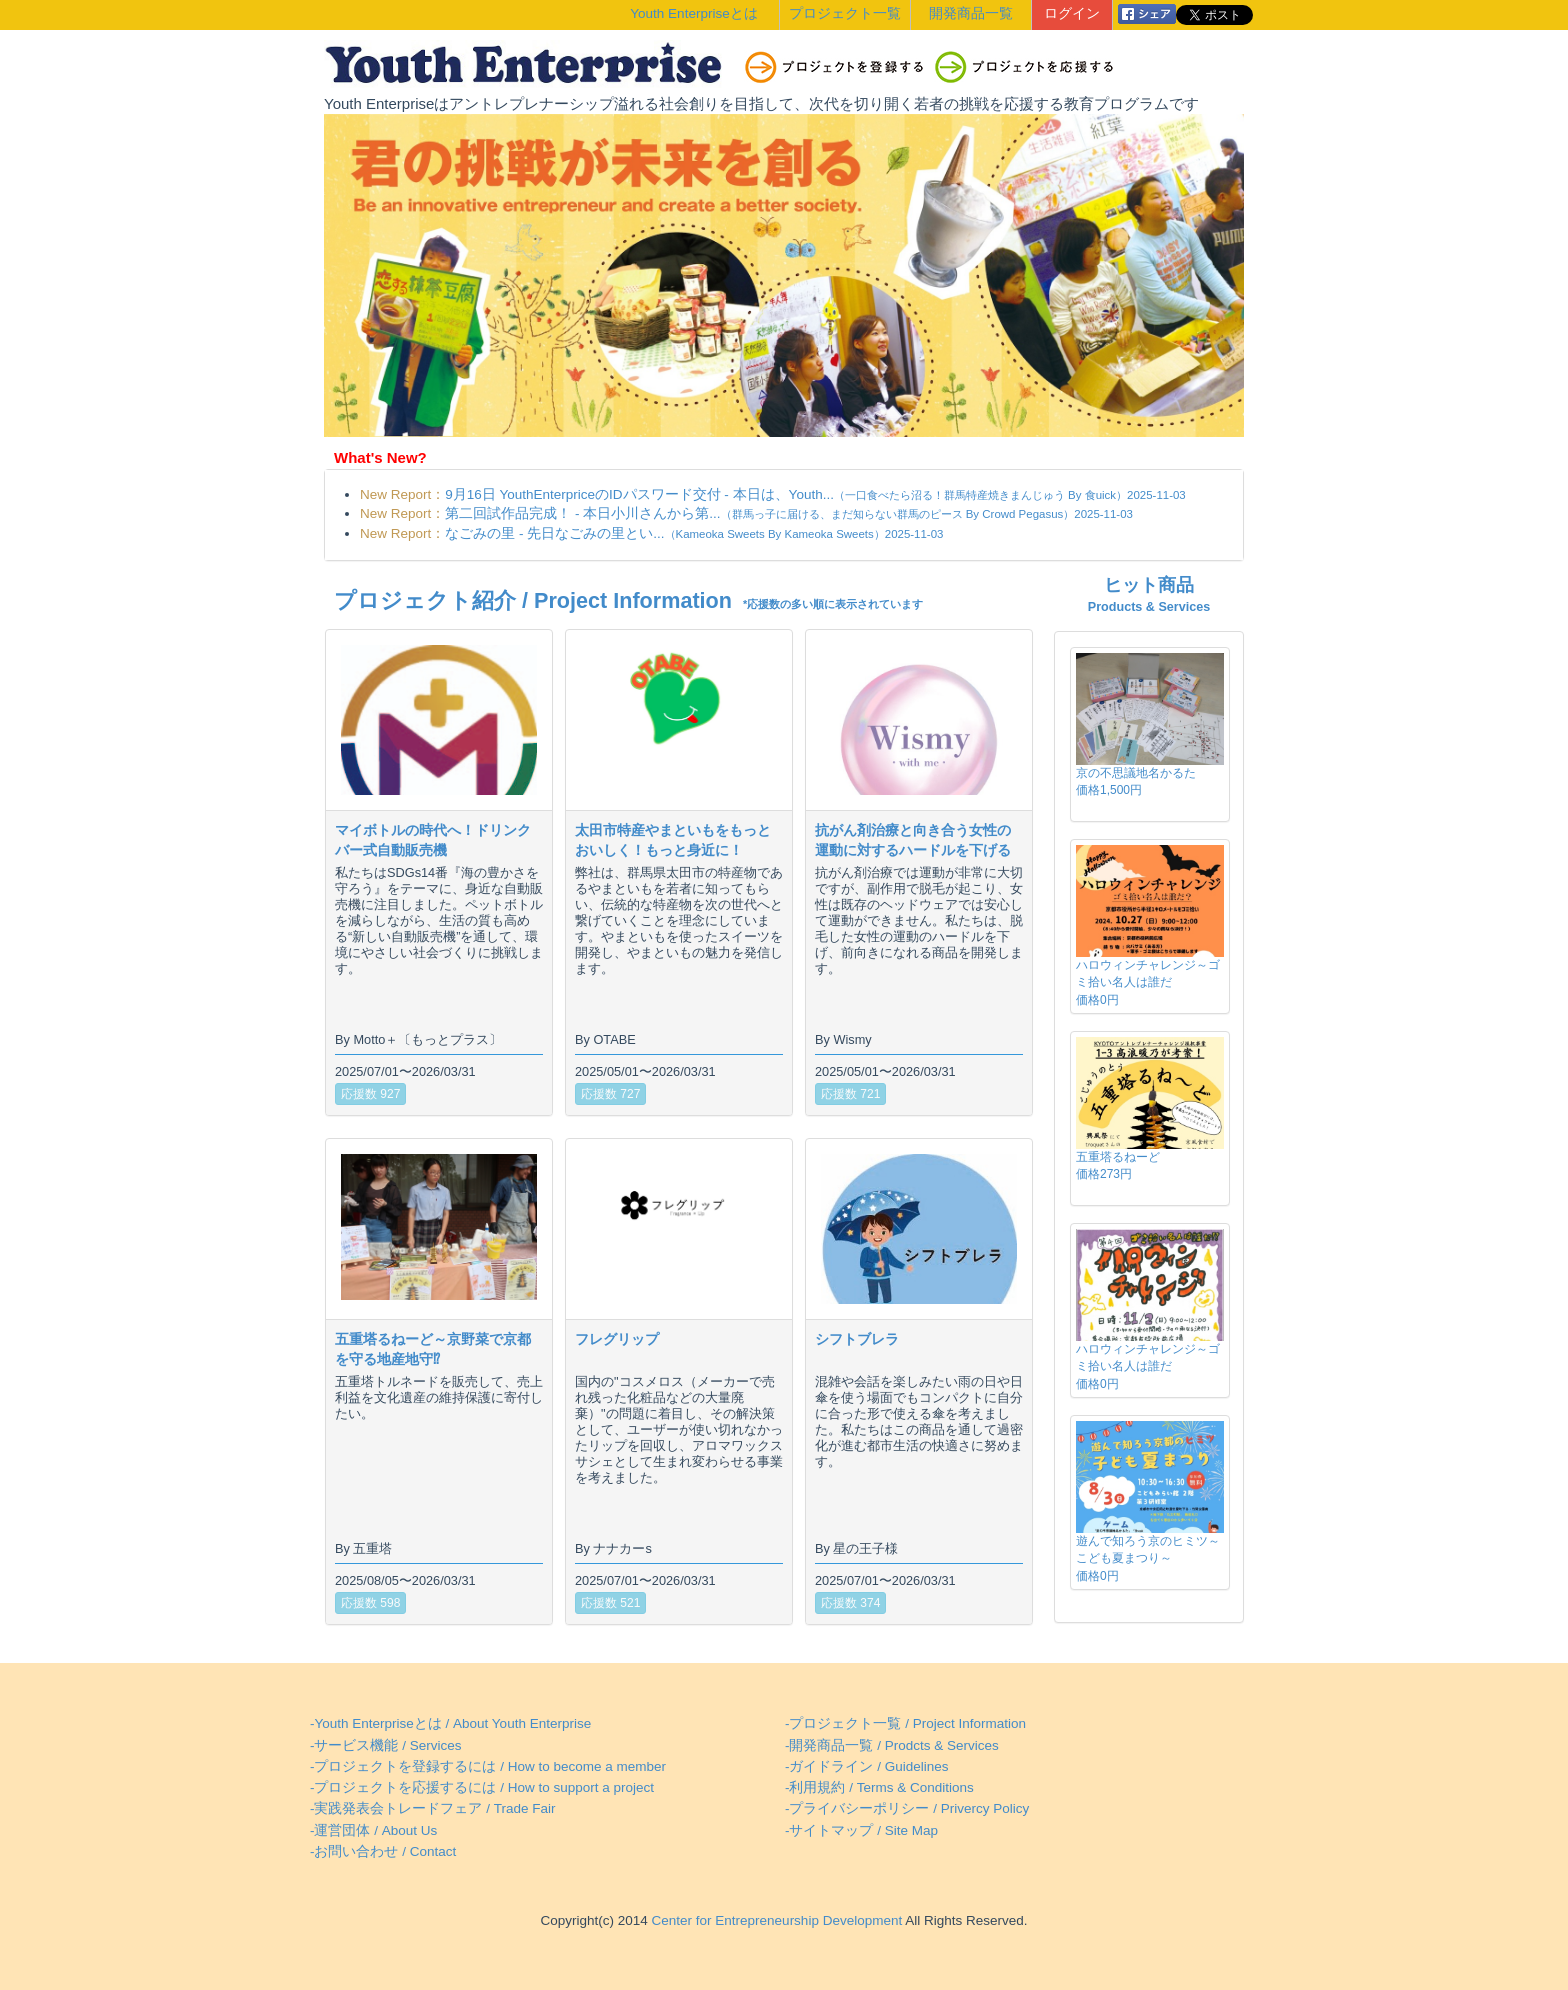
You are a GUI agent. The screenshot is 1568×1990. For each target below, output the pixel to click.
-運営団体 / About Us (373, 1830)
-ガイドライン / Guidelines (867, 1766)
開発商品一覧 (971, 13)
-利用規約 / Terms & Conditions (879, 1787)
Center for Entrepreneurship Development (775, 1920)
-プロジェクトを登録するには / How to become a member (488, 1766)
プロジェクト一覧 (845, 13)
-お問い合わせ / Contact (383, 1851)
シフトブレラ (857, 1339)
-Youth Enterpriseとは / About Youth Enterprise (450, 1723)
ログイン (1072, 13)
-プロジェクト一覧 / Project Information (905, 1723)
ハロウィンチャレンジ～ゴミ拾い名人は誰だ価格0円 (1148, 982)
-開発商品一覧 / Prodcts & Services (892, 1745)
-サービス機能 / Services (386, 1745)
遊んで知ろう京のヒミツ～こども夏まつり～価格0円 (1148, 1558)
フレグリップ (617, 1339)
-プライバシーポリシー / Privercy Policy (907, 1808)
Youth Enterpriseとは (693, 13)
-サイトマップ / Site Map (861, 1830)
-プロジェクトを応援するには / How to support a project (482, 1787)
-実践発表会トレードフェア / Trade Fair (433, 1808)
